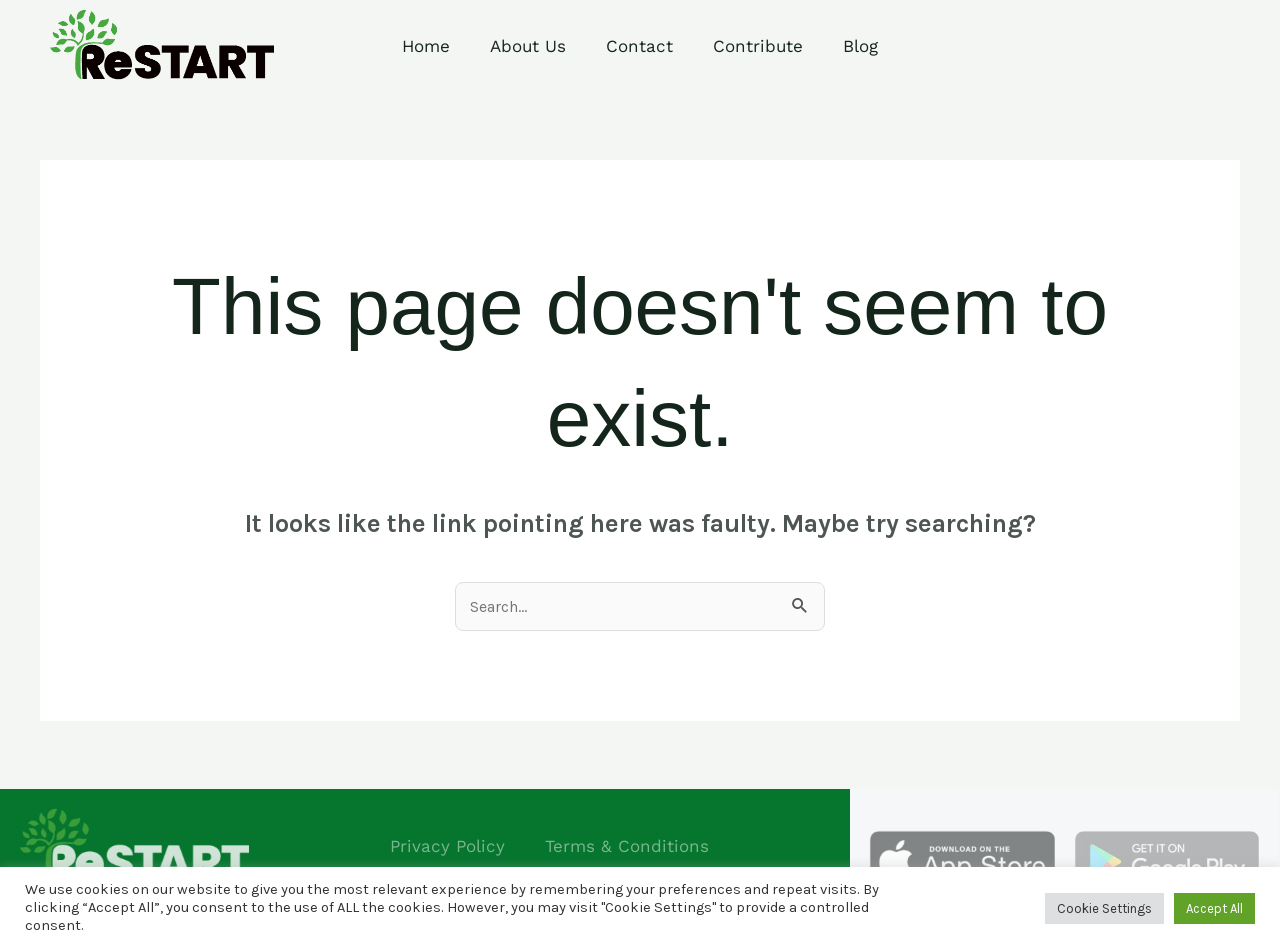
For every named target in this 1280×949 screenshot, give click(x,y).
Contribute (758, 46)
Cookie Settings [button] (1104, 908)
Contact (639, 46)
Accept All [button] (1214, 908)
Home (426, 46)
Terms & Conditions (627, 846)
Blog (860, 46)
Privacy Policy (447, 846)
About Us (528, 46)
